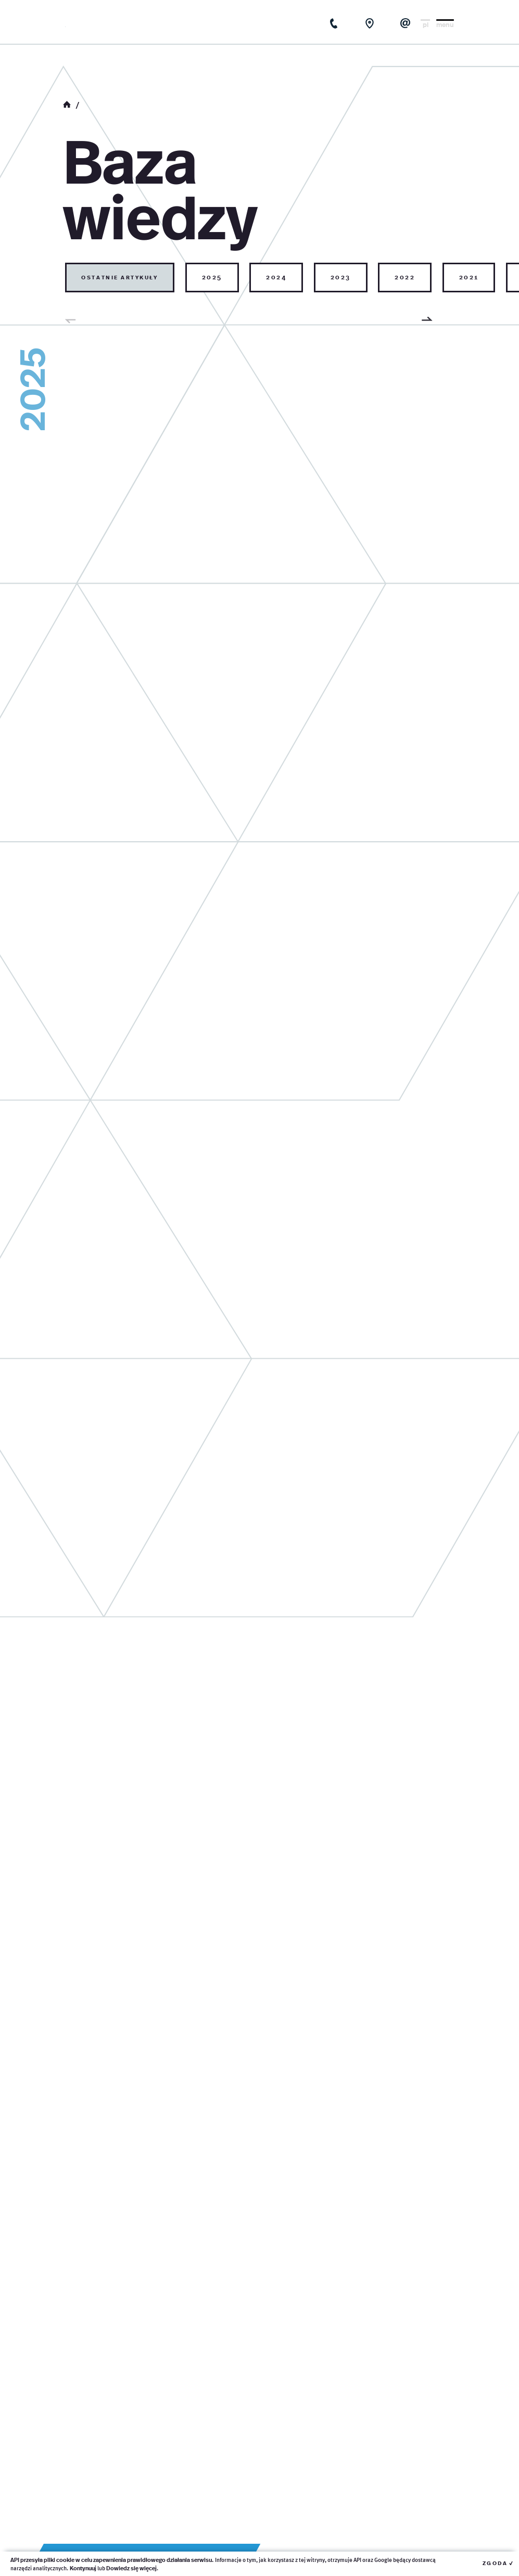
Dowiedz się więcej (131, 2568)
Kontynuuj (83, 2568)
